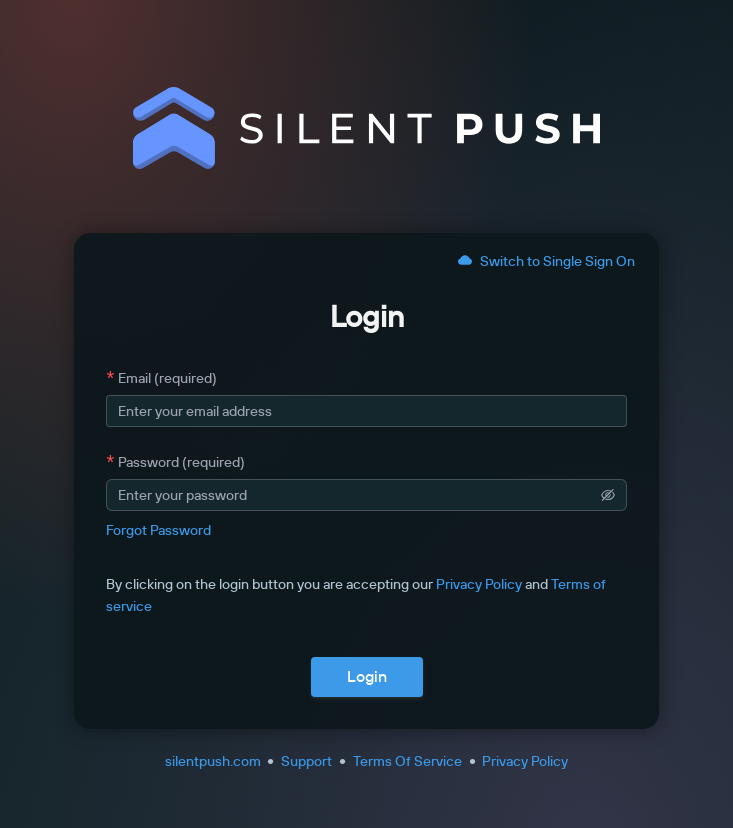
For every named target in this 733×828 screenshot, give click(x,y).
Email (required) (167, 378)
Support (306, 761)
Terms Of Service (407, 761)
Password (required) (181, 462)
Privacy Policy (479, 584)
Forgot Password (158, 530)
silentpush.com (213, 761)
